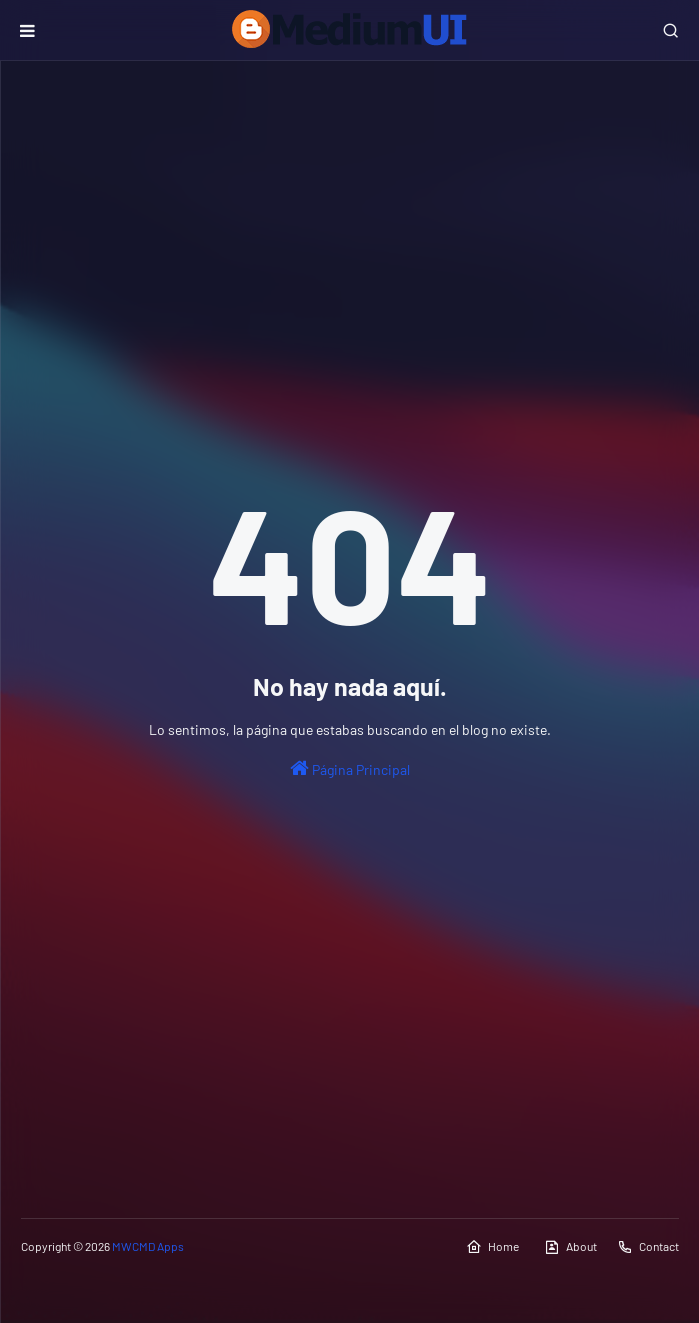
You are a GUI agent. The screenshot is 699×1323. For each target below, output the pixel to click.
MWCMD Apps (148, 1246)
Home (492, 1247)
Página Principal (350, 768)
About (570, 1247)
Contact (648, 1247)
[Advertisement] (350, 231)
